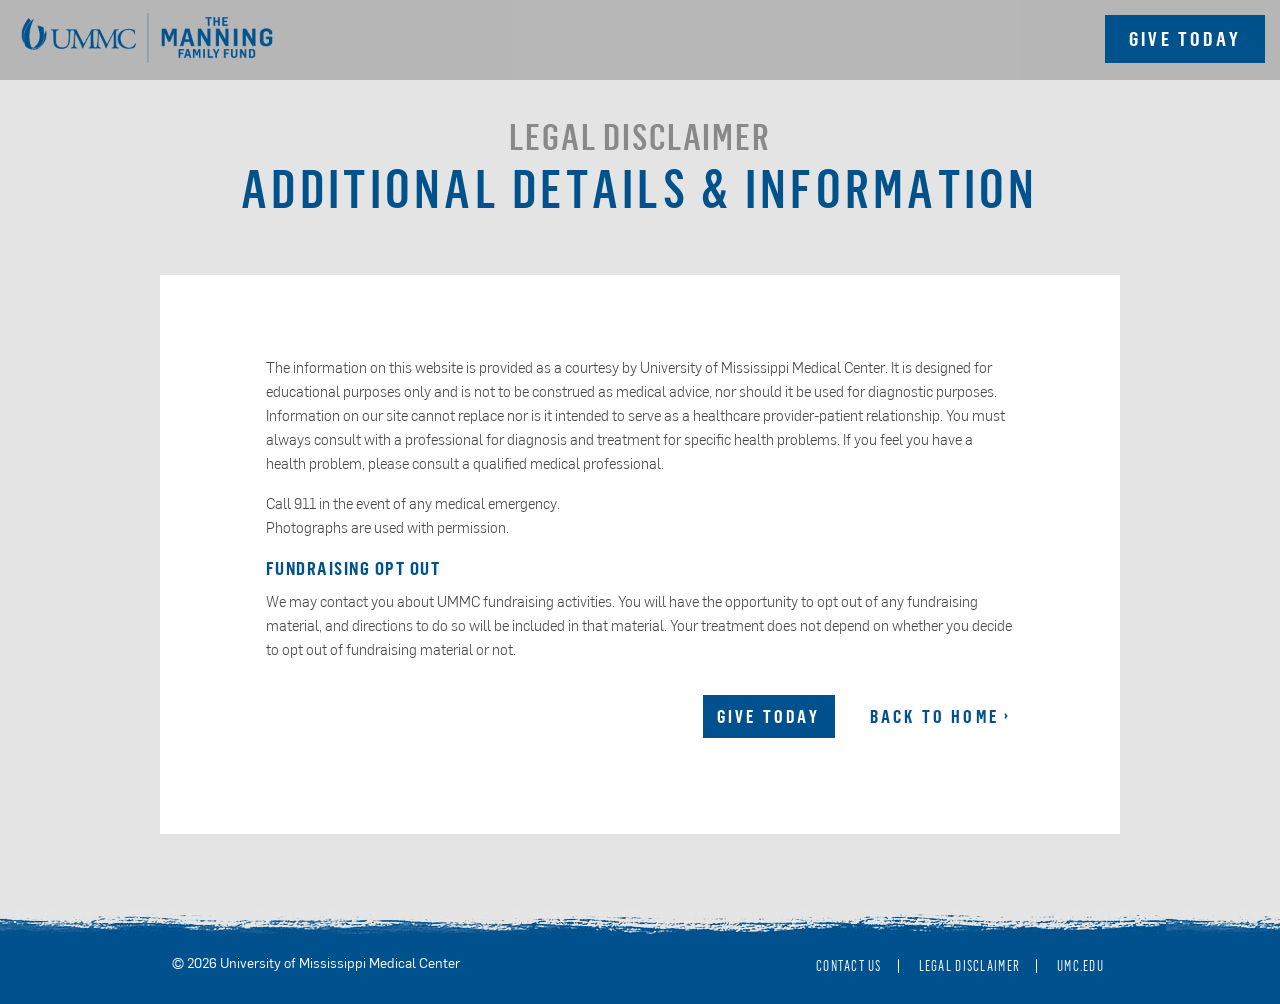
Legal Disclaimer (969, 966)
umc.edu (1080, 966)
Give (1185, 38)
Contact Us (849, 966)
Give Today (769, 716)
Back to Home (934, 716)
